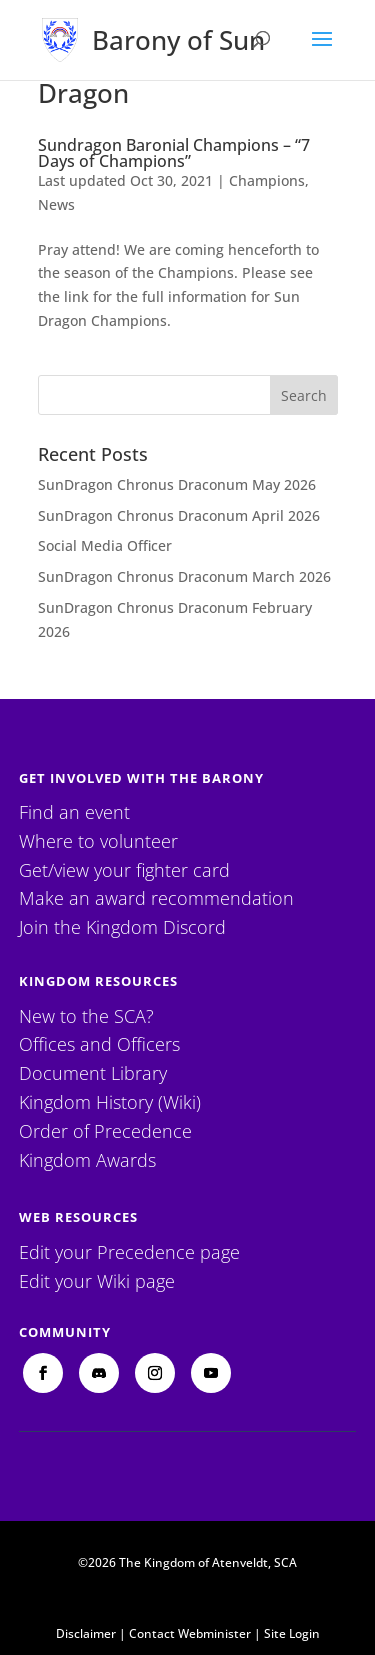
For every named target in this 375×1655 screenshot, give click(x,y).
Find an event (74, 812)
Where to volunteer (98, 841)
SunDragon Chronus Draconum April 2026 (179, 515)
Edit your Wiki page (97, 1281)
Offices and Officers (99, 1044)
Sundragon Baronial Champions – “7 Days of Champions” (174, 153)
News (56, 204)
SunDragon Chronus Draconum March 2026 (184, 576)
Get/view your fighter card (124, 870)
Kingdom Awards (87, 1160)
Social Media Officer (105, 545)
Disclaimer (86, 1633)
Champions (267, 180)
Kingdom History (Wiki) (110, 1102)
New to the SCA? (86, 1016)
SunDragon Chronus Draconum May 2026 (177, 484)
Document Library (93, 1073)
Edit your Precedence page (129, 1252)
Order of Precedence (105, 1131)
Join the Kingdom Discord (122, 927)
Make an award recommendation (156, 898)
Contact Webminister (190, 1633)
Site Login (292, 1633)
